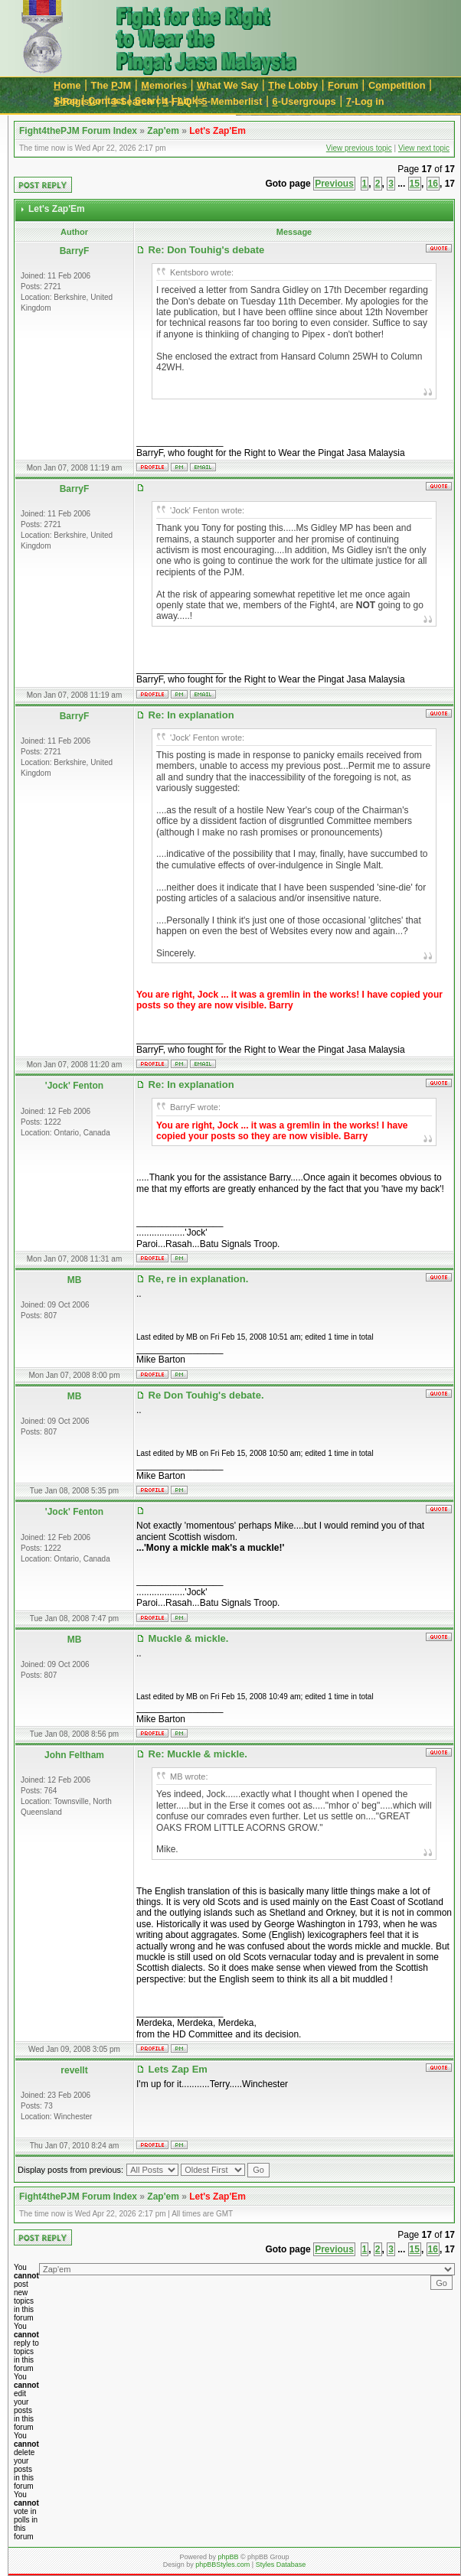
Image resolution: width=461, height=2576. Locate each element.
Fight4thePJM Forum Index (78, 130)
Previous (334, 183)
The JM (111, 85)
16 (433, 183)
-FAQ (177, 101)
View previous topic (359, 148)
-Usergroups (304, 101)
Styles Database (281, 2564)
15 (415, 183)
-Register (78, 101)
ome (67, 85)
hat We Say (227, 85)
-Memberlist (232, 101)
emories (164, 85)
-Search (132, 101)
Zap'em (163, 130)
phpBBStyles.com (222, 2564)
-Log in (365, 101)
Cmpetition (397, 85)
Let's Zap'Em (217, 130)
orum (343, 85)
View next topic (424, 148)
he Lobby (293, 85)
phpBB (227, 2557)
